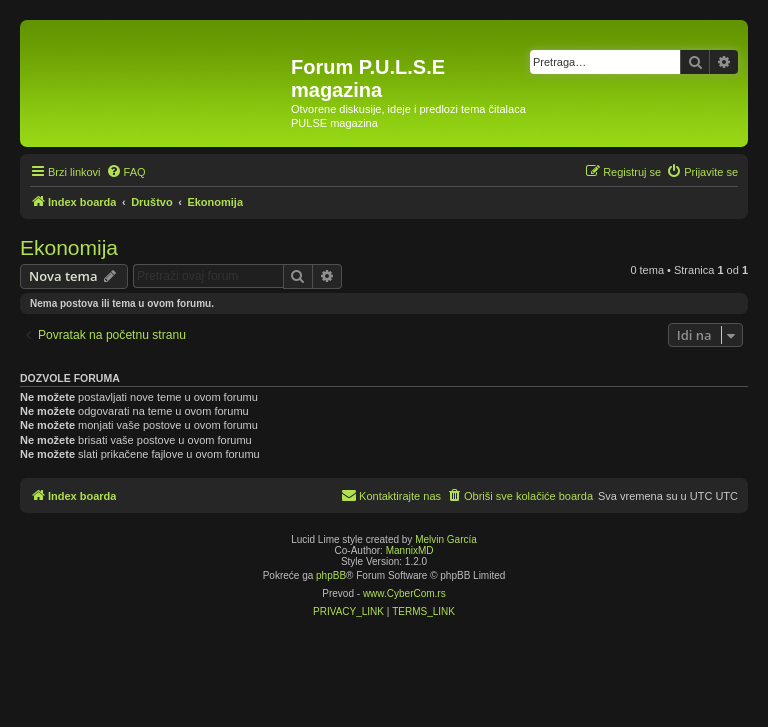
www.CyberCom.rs (404, 593)
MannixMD (410, 550)
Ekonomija (69, 247)
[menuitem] (126, 172)
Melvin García (446, 539)
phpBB (331, 575)
